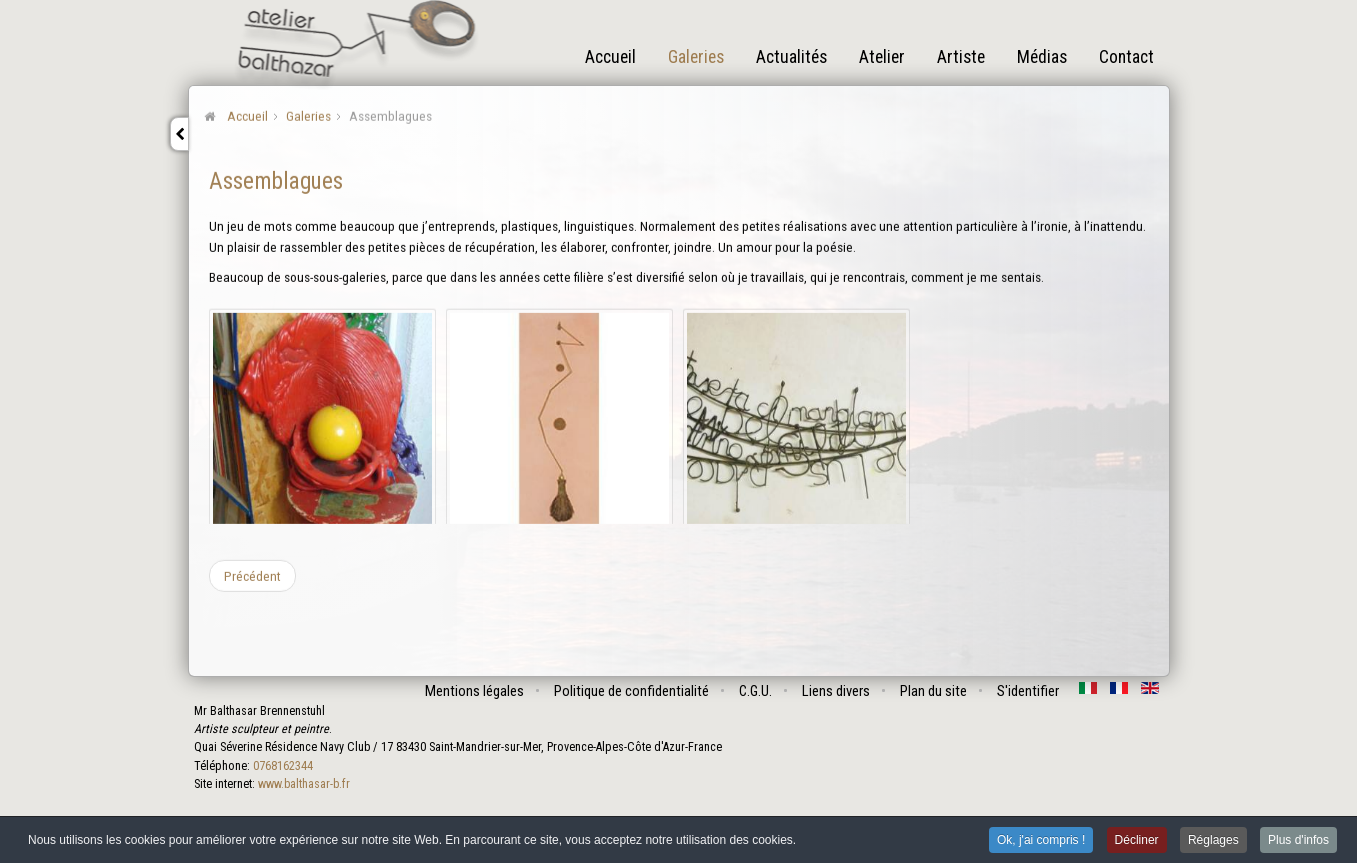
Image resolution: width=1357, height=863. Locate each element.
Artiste (961, 57)
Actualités (791, 57)
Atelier (882, 57)
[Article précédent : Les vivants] (252, 575)
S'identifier (1028, 691)
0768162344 (283, 766)
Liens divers (836, 691)
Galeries (696, 57)
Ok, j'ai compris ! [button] (1041, 841)
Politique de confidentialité (631, 691)
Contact (1126, 57)
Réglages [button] (1213, 841)
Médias (1042, 57)
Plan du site (933, 691)
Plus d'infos (1298, 841)
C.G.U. (755, 691)
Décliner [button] (1137, 841)
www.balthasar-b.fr (304, 784)
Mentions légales (474, 691)
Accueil (610, 57)
